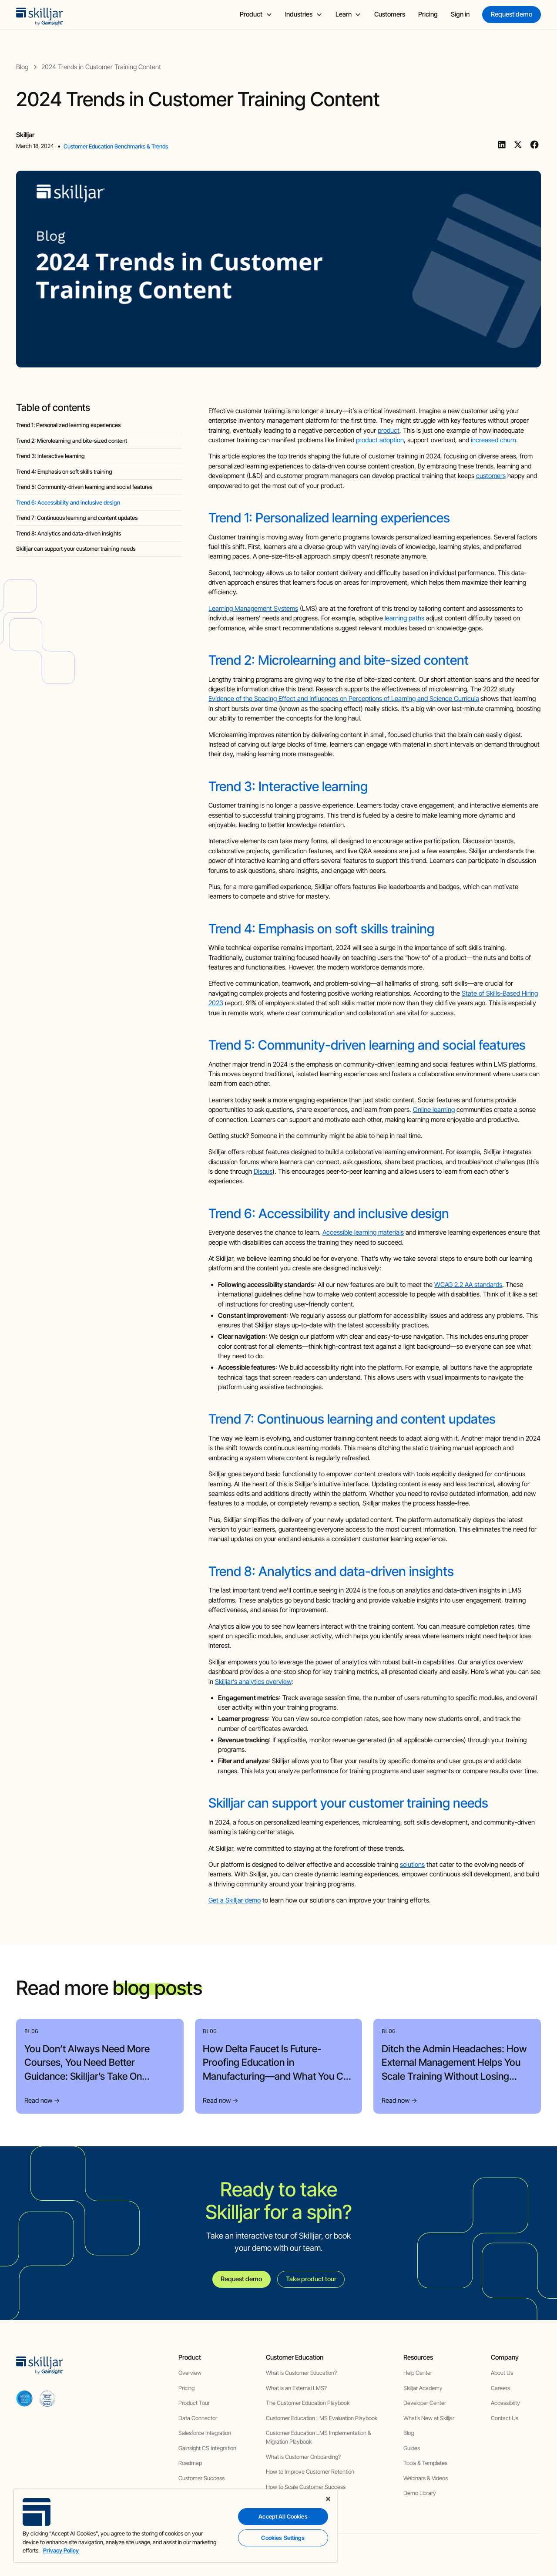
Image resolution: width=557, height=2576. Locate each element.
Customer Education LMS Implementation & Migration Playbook (318, 2437)
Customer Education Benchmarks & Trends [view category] (116, 146)
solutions (412, 1865)
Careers (500, 2387)
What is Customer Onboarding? (303, 2456)
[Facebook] (534, 145)
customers (491, 476)
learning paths (404, 618)
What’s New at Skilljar (428, 2417)
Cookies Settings (283, 2537)
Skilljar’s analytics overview (253, 1682)
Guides (411, 2448)
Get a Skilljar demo (234, 1900)
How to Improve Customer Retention (310, 2471)
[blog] (22, 67)
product (388, 430)
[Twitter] (518, 145)
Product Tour (194, 2402)
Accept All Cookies (282, 2516)
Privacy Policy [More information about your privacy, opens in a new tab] (61, 2550)
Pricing (428, 14)
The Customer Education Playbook (307, 2402)
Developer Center (424, 2402)
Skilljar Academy (423, 2387)
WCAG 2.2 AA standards (468, 1285)
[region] (175, 2525)
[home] (39, 14)
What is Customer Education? (301, 2372)
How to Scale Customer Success (306, 2486)
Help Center (417, 2372)
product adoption (380, 440)
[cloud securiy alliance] (47, 2398)
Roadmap (190, 2462)
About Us (502, 2372)
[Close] (328, 2499)
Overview (189, 2372)
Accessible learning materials (363, 1232)
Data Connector (197, 2417)
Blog (408, 2432)
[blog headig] (99, 426)
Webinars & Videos (425, 2478)
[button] (255, 14)
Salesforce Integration (204, 2432)
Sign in (460, 14)
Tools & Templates (425, 2462)
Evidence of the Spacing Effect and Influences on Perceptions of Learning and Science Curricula (343, 699)
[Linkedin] (501, 145)
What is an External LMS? (296, 2387)
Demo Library (419, 2492)
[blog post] (101, 67)
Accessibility (505, 2402)
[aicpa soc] (24, 2398)
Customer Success (201, 2478)
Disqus (263, 1171)
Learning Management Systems (253, 609)
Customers (389, 14)
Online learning (434, 1110)
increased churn (493, 440)
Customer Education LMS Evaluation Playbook (321, 2417)
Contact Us (504, 2417)
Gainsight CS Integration (207, 2448)
